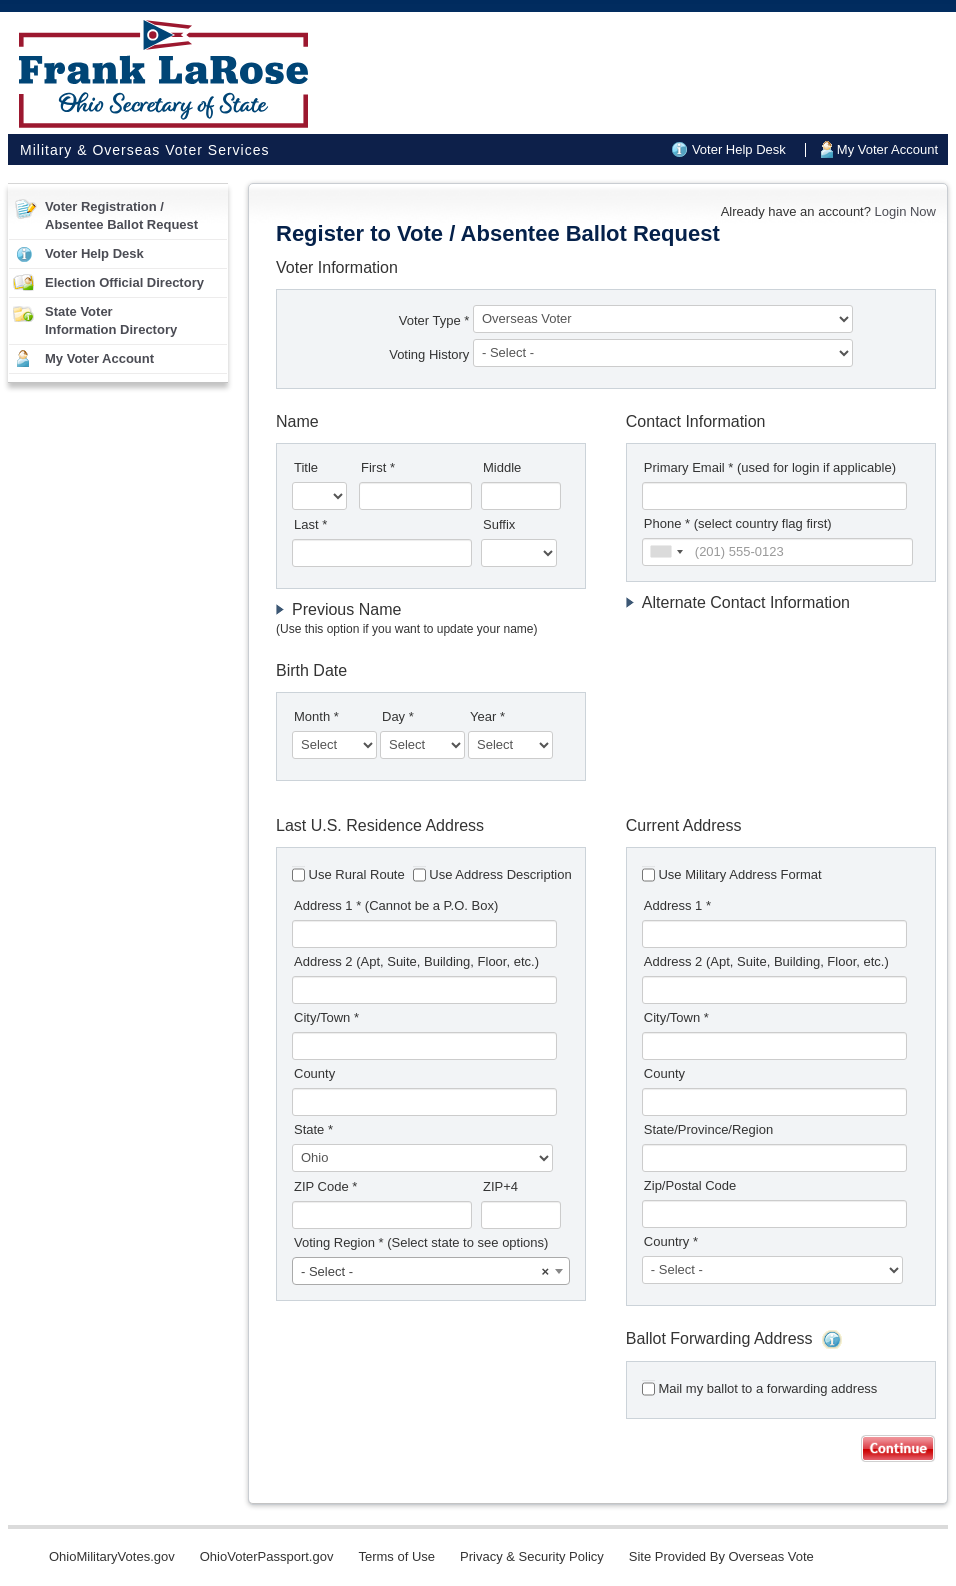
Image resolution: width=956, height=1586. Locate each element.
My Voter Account (887, 149)
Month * (316, 716)
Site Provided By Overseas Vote (721, 1556)
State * (313, 1129)
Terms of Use (396, 1556)
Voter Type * (434, 320)
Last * (310, 524)
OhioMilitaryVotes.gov (112, 1556)
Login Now (905, 211)
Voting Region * (421, 1242)
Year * (487, 716)
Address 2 (416, 961)
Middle (502, 467)
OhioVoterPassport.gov (267, 1556)
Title (306, 467)
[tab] (431, 619)
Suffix (499, 524)
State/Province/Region (708, 1129)
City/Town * (326, 1017)
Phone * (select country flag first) (738, 523)
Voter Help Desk (739, 149)
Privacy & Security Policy (532, 1556)
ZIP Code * (325, 1186)
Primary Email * (770, 467)
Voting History (431, 354)
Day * (398, 716)
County (314, 1073)
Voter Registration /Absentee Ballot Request (121, 215)
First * (378, 467)
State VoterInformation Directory (111, 320)
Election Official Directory (124, 282)
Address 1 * (396, 905)
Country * (671, 1241)
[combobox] (666, 552)
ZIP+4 (500, 1186)
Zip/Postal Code (690, 1185)
